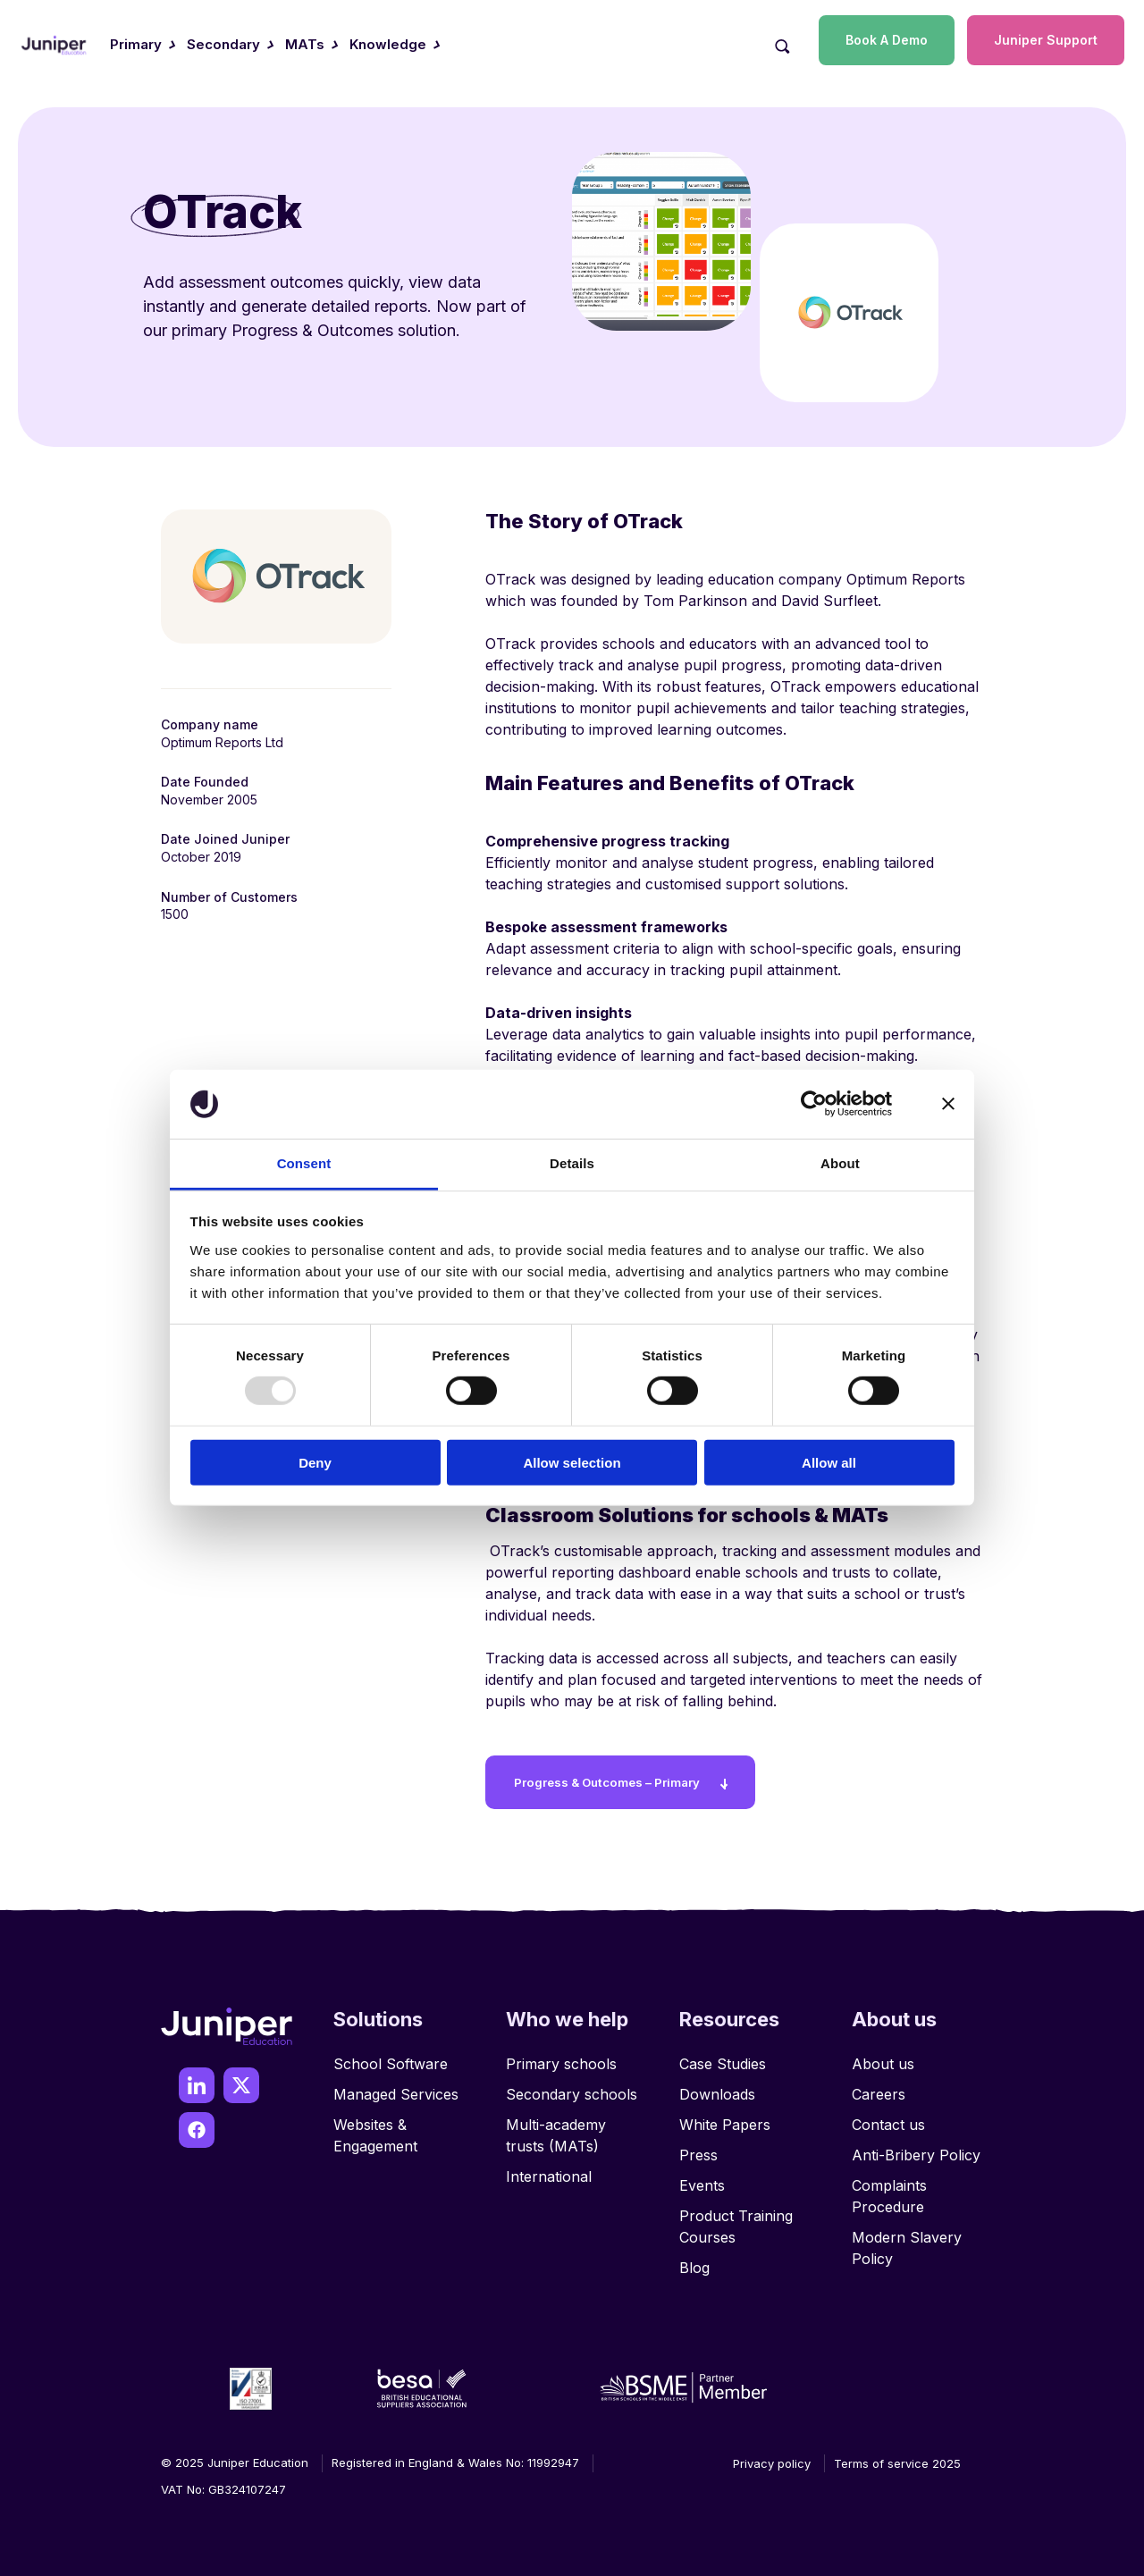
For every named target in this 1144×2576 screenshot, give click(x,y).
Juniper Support (1046, 39)
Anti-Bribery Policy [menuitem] (916, 2147)
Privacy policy (772, 2455)
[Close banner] (948, 1104)
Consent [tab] (304, 1163)
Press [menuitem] (698, 2147)
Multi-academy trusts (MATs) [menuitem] (556, 2127)
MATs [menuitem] (304, 44)
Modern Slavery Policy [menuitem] (907, 2240)
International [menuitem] (549, 2168)
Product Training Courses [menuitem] (736, 2218)
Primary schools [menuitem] (561, 2056)
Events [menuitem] (702, 2177)
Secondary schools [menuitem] (571, 2086)
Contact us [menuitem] (888, 2117)
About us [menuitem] (883, 2056)
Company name (209, 724)
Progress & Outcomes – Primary (621, 1773)
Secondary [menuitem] (223, 44)
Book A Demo (886, 39)
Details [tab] (572, 1163)
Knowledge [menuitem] (387, 44)
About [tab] (840, 1163)
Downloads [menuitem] (717, 2086)
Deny (315, 1461)
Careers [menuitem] (878, 2086)
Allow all (829, 1461)
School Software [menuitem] (390, 2056)
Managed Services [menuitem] (395, 2086)
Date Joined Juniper (225, 838)
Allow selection (571, 1461)
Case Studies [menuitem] (722, 2056)
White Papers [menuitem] (724, 2117)
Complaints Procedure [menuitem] (889, 2188)
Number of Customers (229, 897)
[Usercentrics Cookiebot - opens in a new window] (814, 1103)
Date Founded (204, 781)
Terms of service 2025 (897, 2455)
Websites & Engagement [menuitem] (375, 2127)
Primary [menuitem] (136, 44)
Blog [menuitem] (694, 2260)
